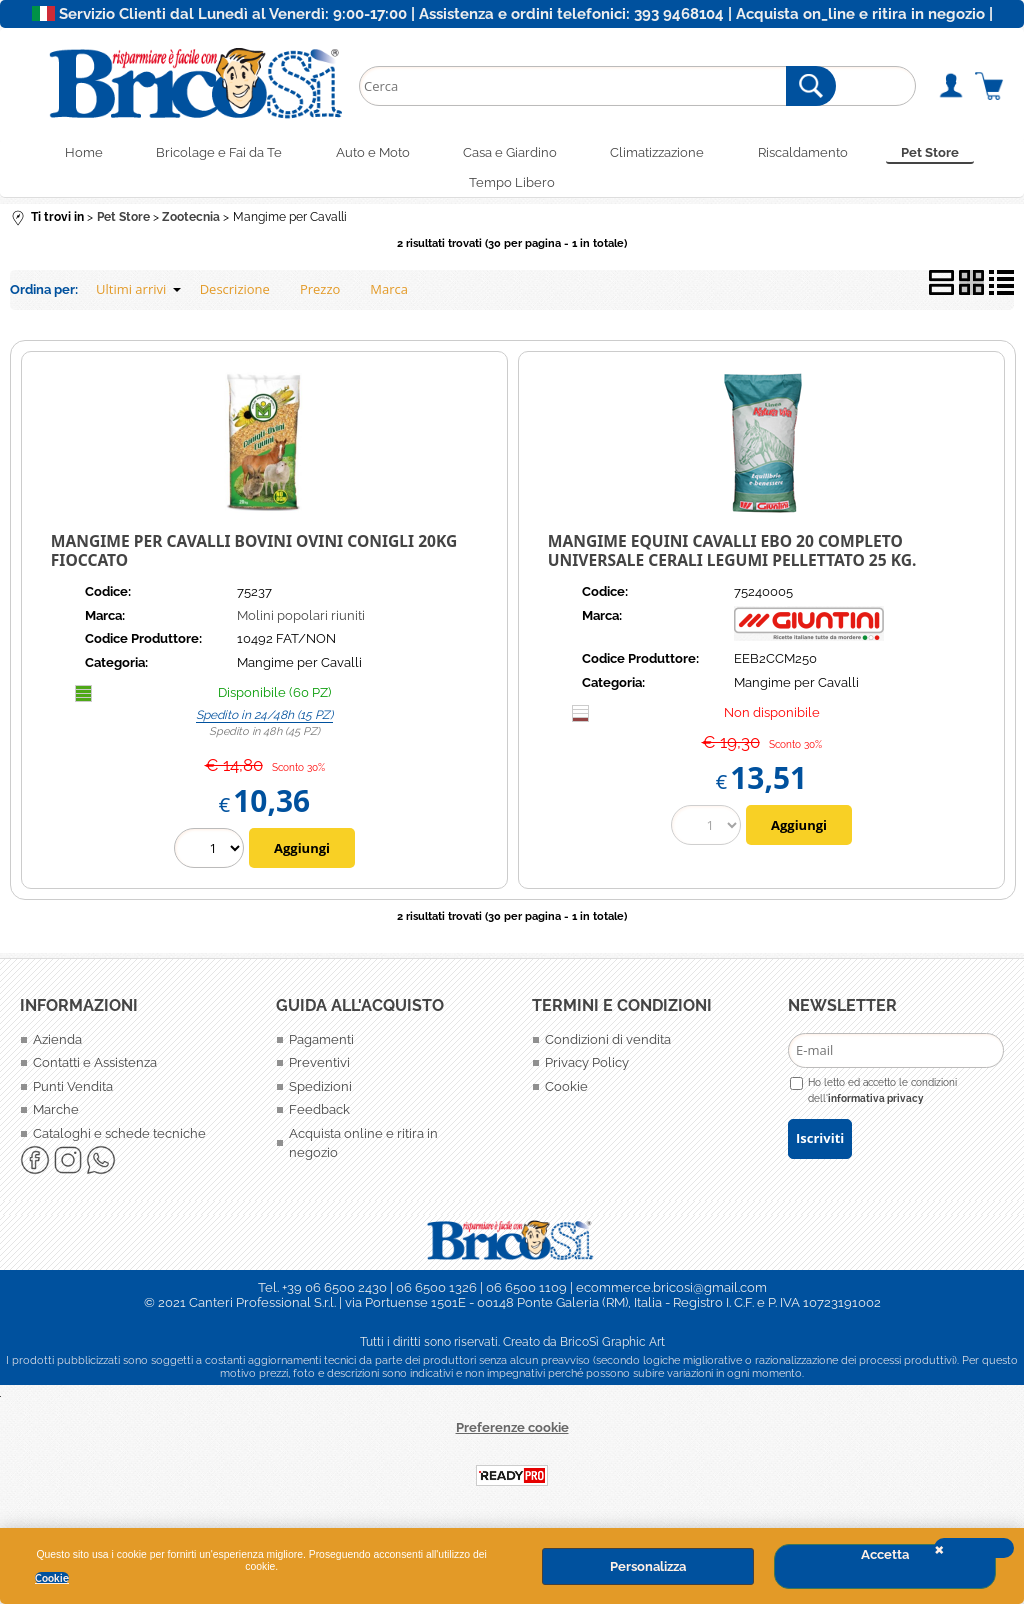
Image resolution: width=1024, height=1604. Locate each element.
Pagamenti (321, 1048)
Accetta (885, 1554)
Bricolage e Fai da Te (206, 154)
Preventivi (319, 1071)
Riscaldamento (816, 154)
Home (64, 154)
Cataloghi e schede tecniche (119, 1142)
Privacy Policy (587, 1071)
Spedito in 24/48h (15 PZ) (264, 724)
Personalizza (648, 1566)
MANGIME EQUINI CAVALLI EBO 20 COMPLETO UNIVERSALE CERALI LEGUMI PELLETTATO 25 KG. (732, 559)
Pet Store (950, 154)
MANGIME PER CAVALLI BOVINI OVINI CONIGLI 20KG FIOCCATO (254, 559)
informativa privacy (876, 1107)
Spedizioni (320, 1095)
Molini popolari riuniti (301, 624)
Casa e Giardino (510, 154)
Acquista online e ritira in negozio (363, 1152)
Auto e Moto (366, 154)
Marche (56, 1118)
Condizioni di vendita (608, 1048)
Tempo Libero (512, 189)
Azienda (57, 1048)
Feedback (319, 1118)
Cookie (52, 1578)
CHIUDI (974, 1548)
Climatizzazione (664, 154)
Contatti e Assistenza (95, 1071)
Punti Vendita (73, 1095)
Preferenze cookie (512, 1436)
